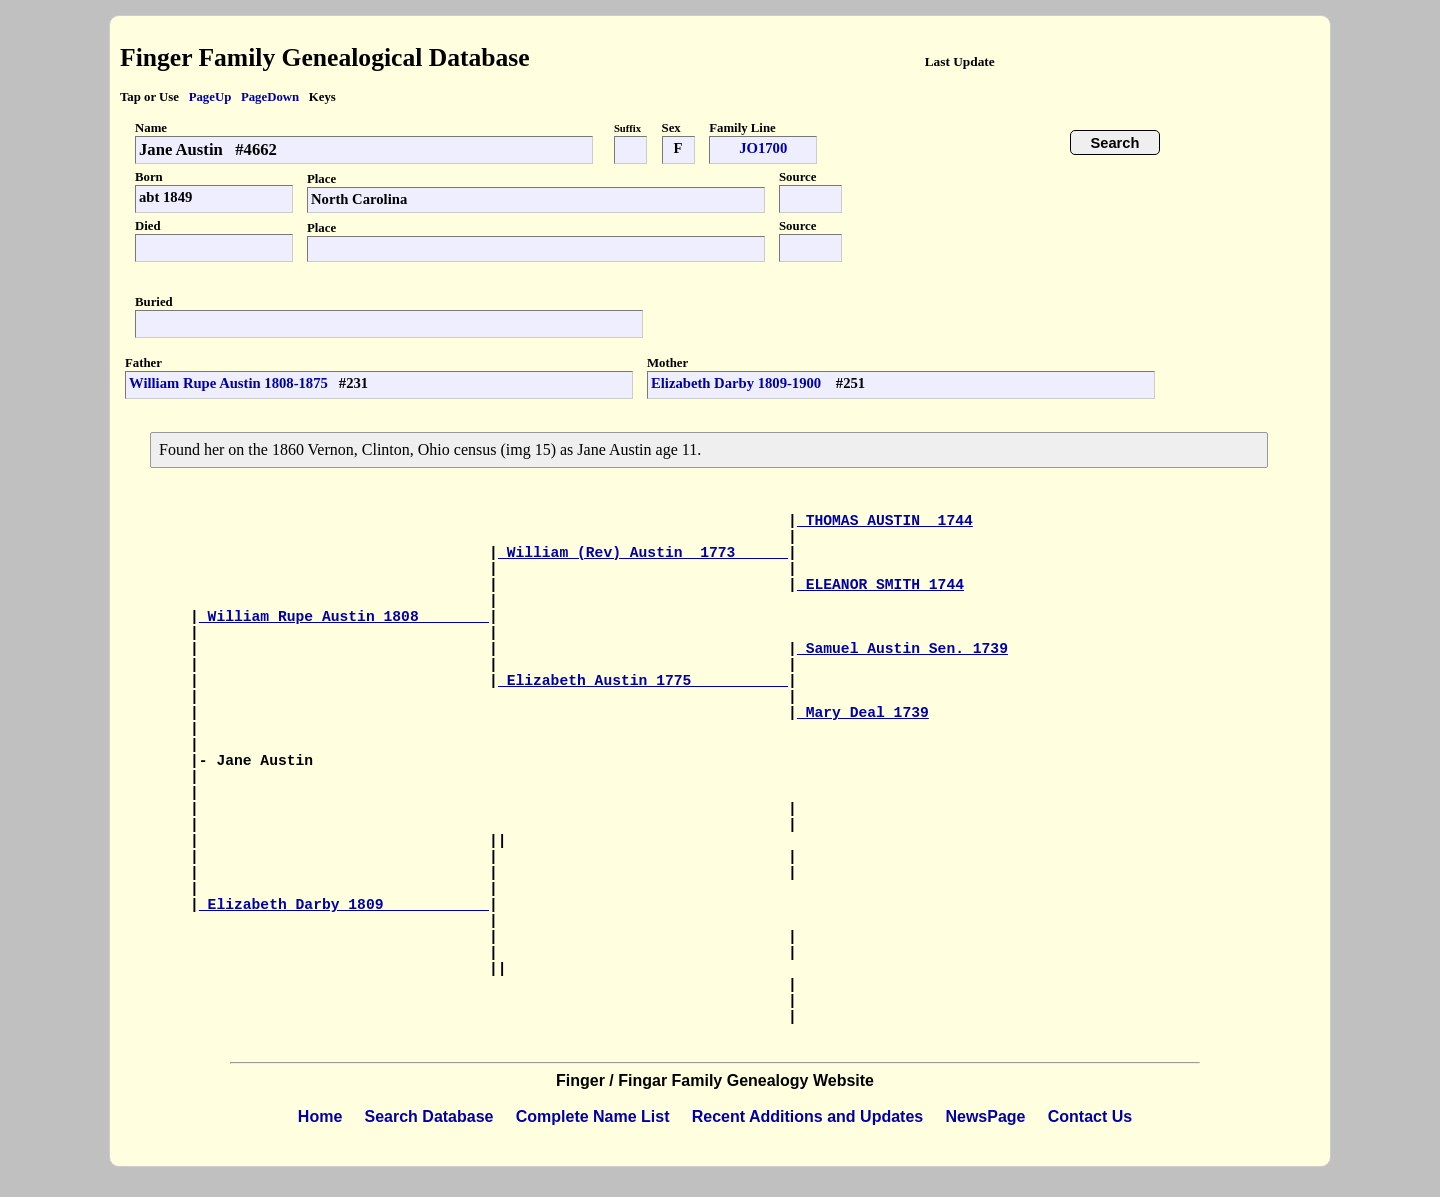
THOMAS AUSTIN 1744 (885, 521)
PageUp (210, 97)
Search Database (429, 1116)
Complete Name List (593, 1116)
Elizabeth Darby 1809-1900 (738, 383)
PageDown (270, 97)
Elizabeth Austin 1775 (643, 681)
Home (320, 1116)
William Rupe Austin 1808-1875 (228, 383)
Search (1115, 143)
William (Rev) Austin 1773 (643, 553)
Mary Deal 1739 (863, 713)
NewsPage (985, 1116)
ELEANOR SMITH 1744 (880, 585)
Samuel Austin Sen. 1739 (902, 649)
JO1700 (763, 148)
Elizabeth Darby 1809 (344, 905)
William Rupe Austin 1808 (344, 617)
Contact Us (1090, 1116)
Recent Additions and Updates (807, 1116)
